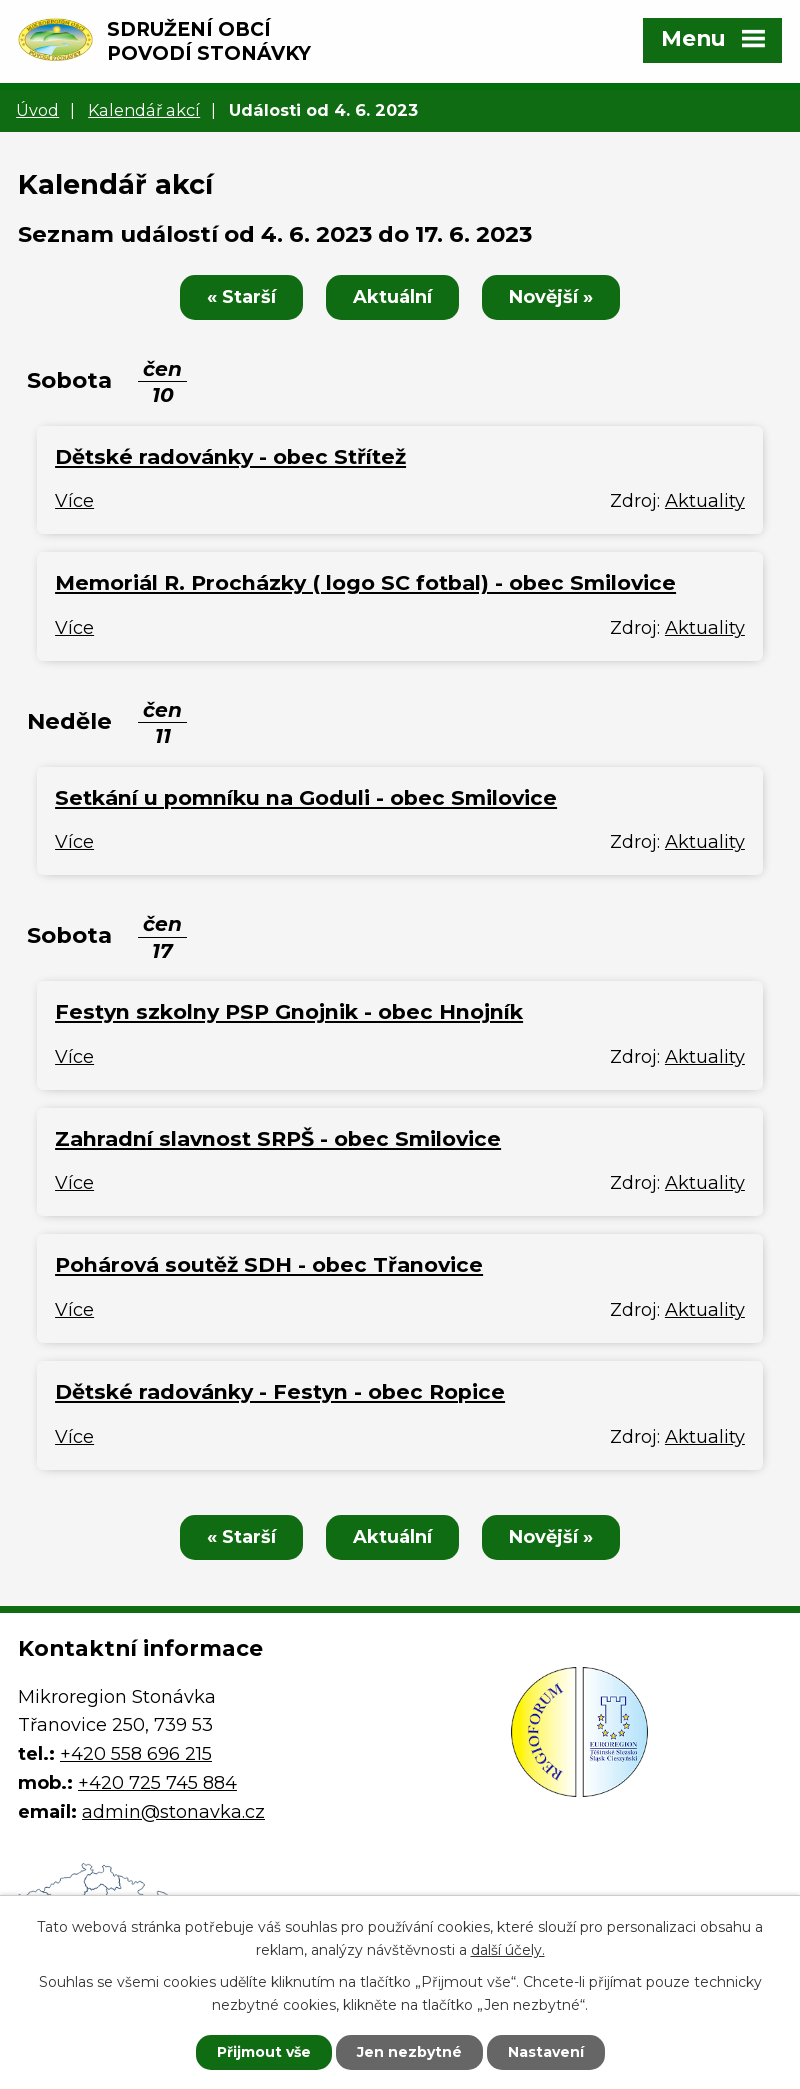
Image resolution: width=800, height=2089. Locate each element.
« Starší (241, 297)
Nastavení (546, 2052)
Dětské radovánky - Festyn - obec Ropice (280, 1391)
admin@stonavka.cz (173, 1812)
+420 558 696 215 (136, 1754)
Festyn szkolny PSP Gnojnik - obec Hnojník (289, 1011)
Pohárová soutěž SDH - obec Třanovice (269, 1264)
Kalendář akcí (144, 110)
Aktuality (705, 501)
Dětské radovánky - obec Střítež (230, 456)
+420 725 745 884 (157, 1783)
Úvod (37, 110)
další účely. (508, 1950)
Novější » (551, 297)
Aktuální (392, 297)
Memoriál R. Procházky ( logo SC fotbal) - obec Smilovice (365, 582)
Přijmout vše (264, 2052)
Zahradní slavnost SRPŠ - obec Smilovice (278, 1138)
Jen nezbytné (409, 2052)
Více (74, 501)
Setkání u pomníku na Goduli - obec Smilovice (306, 797)
